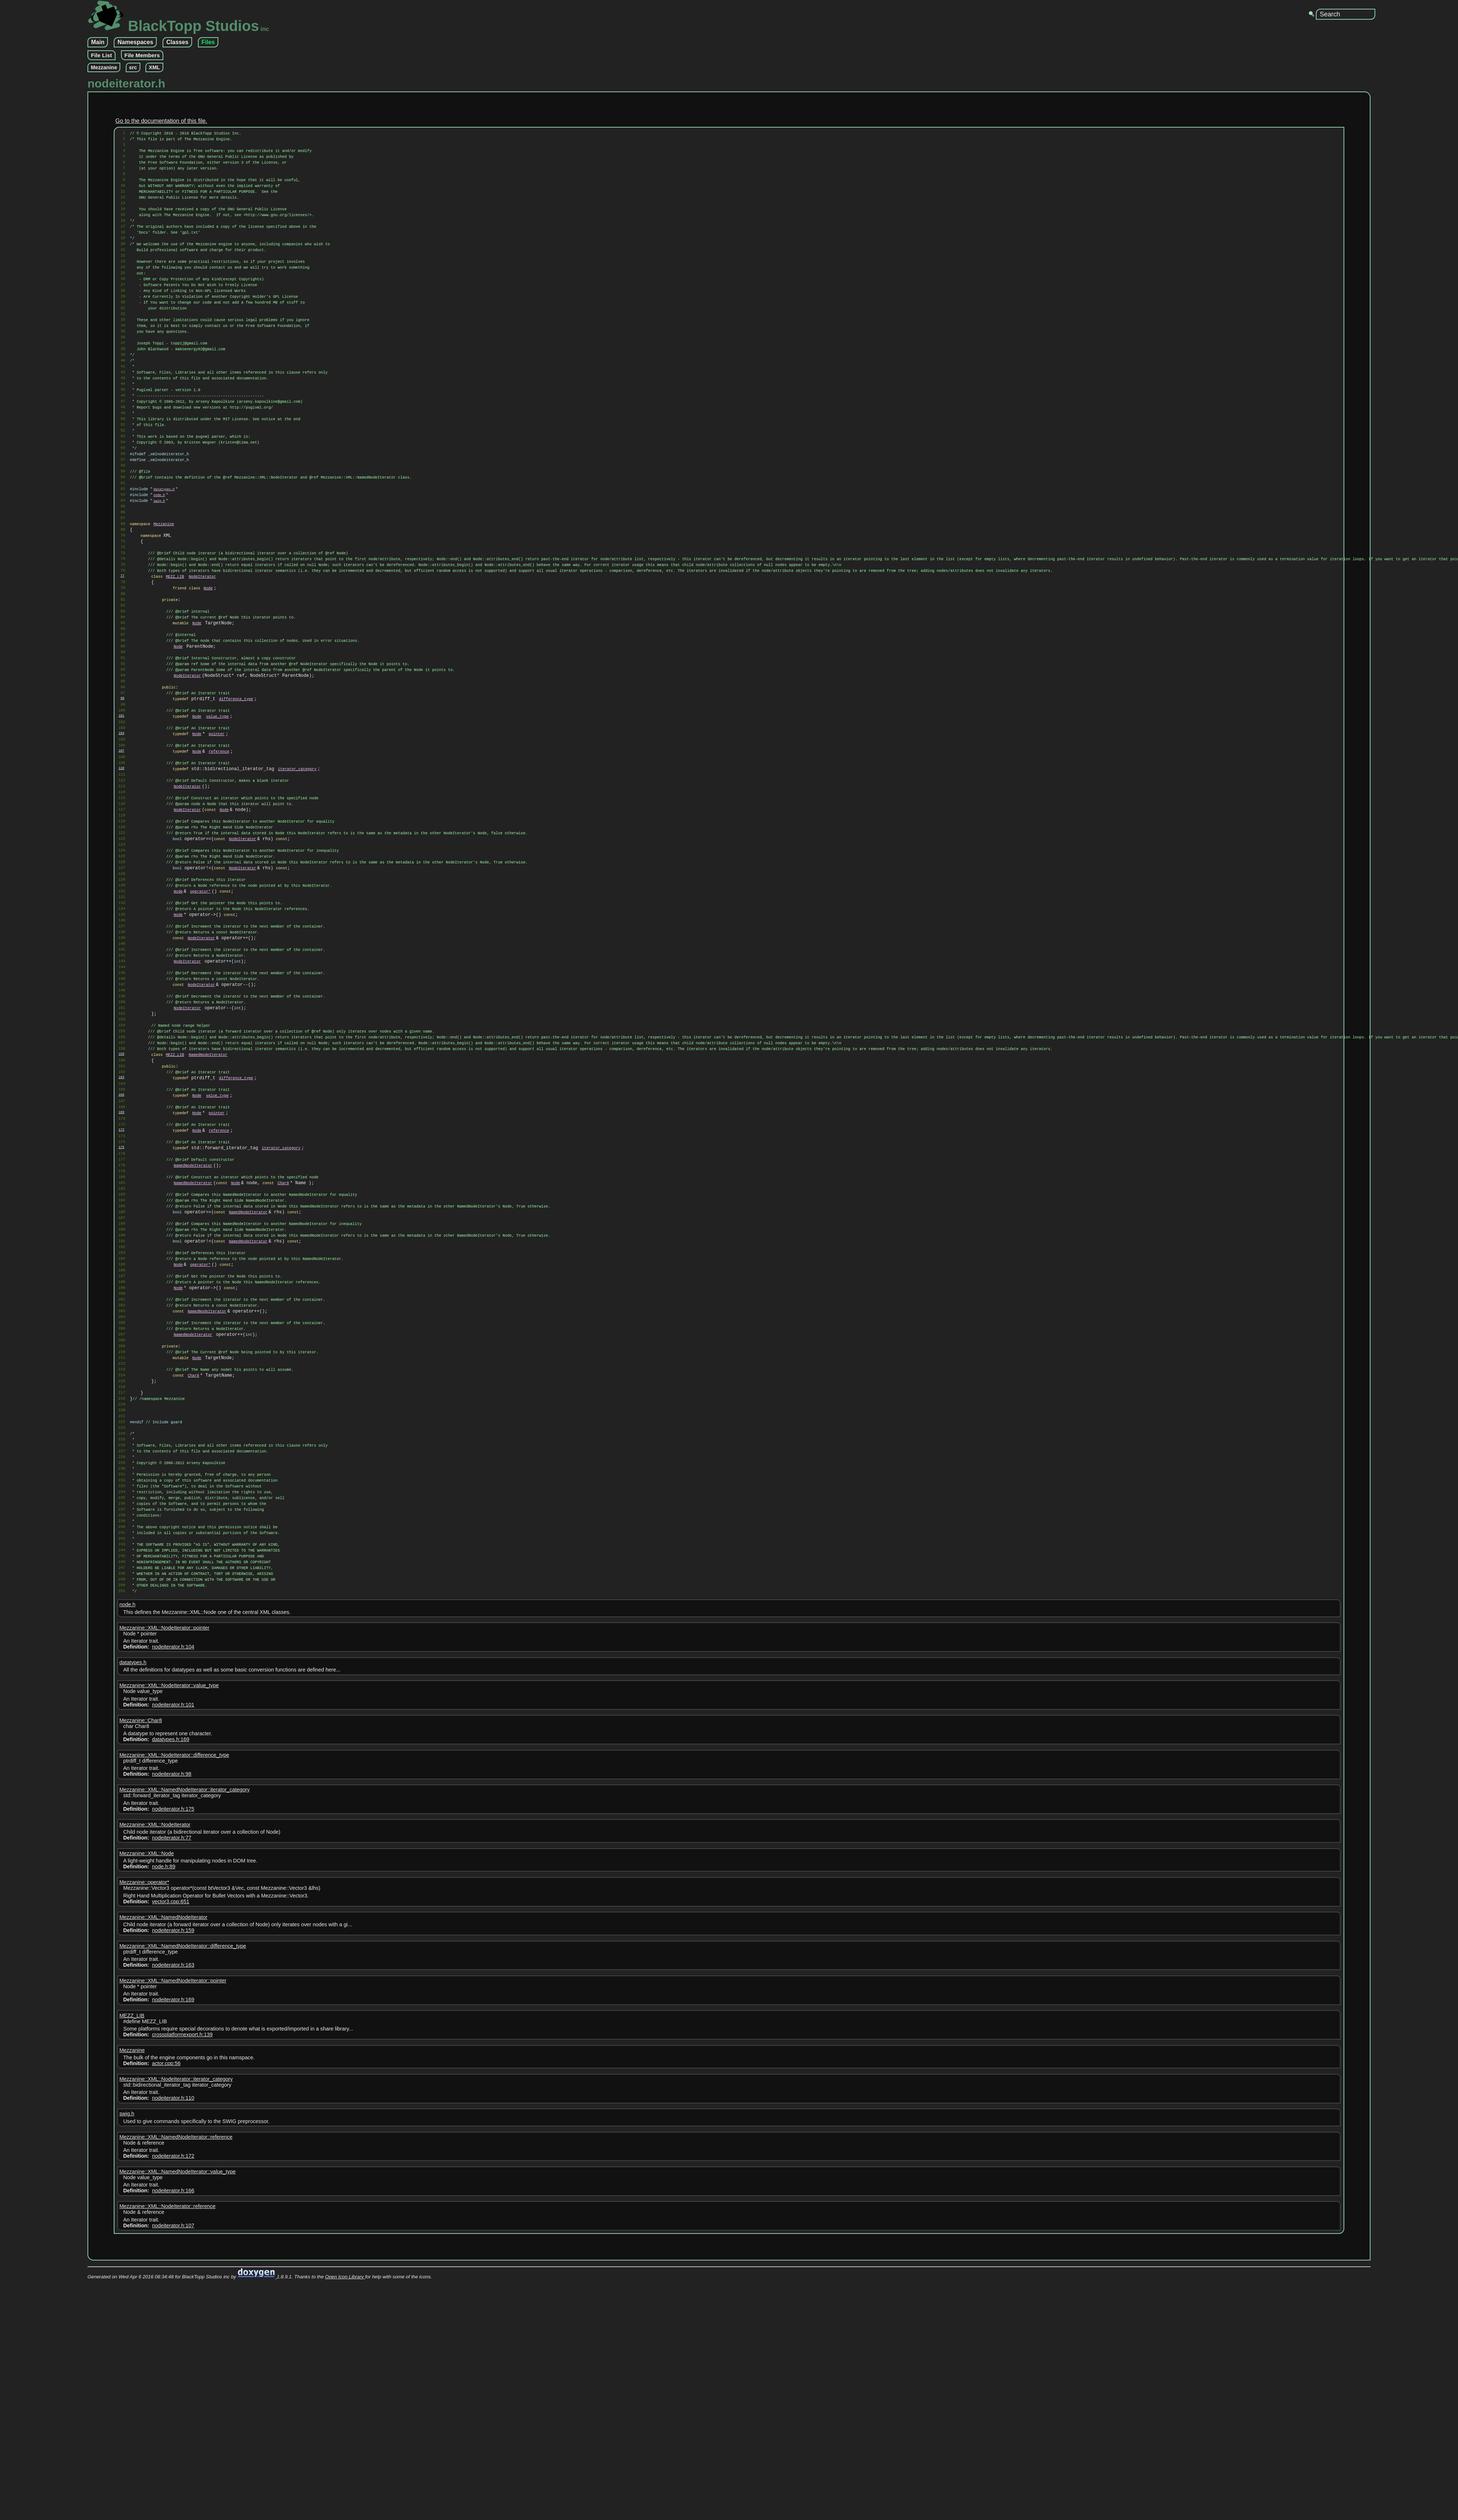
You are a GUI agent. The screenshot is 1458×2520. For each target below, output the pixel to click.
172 (121, 1317)
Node (208, 674)
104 (121, 846)
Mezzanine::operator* (144, 2157)
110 (121, 888)
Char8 (283, 1380)
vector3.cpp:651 (170, 2176)
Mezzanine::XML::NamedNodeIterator (163, 2192)
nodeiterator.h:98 (171, 2048)
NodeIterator (202, 660)
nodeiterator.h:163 (173, 2239)
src (133, 67)
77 (122, 659)
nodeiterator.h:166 (173, 2465)
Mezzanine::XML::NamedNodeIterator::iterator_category (184, 2064)
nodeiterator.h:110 (173, 2372)
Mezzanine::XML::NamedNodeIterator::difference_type (182, 2220)
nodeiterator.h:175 (173, 2083)
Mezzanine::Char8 (140, 1995)
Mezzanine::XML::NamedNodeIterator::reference (175, 2411)
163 (121, 1255)
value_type (217, 826)
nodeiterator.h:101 (173, 1979)
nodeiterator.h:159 (173, 2205)
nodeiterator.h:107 (173, 2500)
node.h (159, 564)
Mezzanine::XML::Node (146, 2128)
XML (154, 67)
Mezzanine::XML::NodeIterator (154, 2099)
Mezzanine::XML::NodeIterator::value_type (169, 1960)
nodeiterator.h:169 (173, 2274)
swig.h (159, 571)
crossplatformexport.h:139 (182, 2309)
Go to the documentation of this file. (161, 121)
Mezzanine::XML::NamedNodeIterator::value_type (177, 2446)
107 (121, 867)
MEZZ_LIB (175, 660)
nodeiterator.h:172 (173, 2430)
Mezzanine (104, 67)
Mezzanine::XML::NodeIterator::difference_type (174, 2029)
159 (121, 1227)
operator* (200, 1034)
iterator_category (297, 889)
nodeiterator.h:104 (173, 1921)
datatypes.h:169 (170, 2014)
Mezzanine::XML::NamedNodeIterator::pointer (172, 2255)
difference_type (236, 805)
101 (121, 825)
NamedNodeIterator (208, 1228)
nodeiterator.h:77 (171, 2112)
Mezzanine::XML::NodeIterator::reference (167, 2481)
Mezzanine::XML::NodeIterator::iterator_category (176, 2353)
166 (121, 1275)
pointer (217, 847)
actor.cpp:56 (166, 2338)
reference (219, 868)
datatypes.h (164, 557)
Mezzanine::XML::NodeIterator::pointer (164, 1902)
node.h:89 (163, 2141)
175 (121, 1338)
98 (122, 805)
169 (121, 1296)
